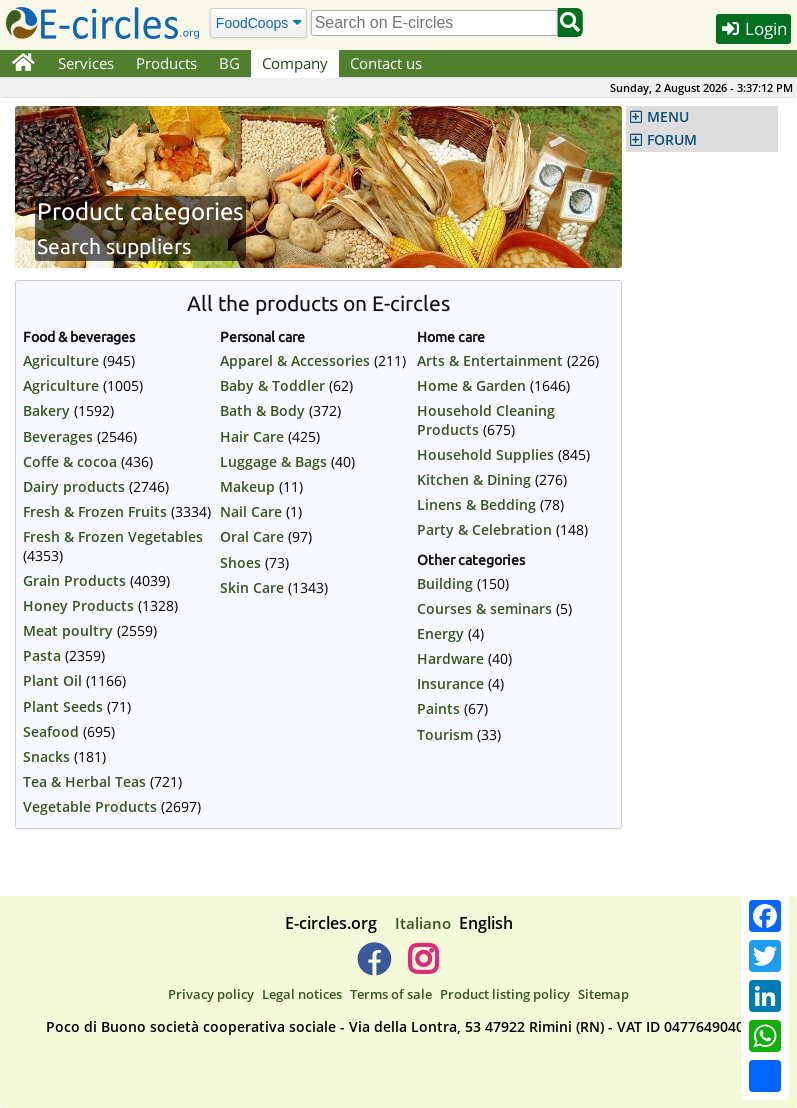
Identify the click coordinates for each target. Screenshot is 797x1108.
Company (295, 63)
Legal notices (302, 994)
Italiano (423, 923)
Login (753, 28)
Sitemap (603, 994)
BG (229, 63)
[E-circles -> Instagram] (423, 967)
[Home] (23, 64)
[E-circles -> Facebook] (373, 967)
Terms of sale (391, 994)
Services (86, 63)
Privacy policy (211, 994)
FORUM (672, 140)
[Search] (257, 22)
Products (166, 63)
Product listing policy (505, 994)
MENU (668, 117)
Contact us (386, 63)
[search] (434, 23)
